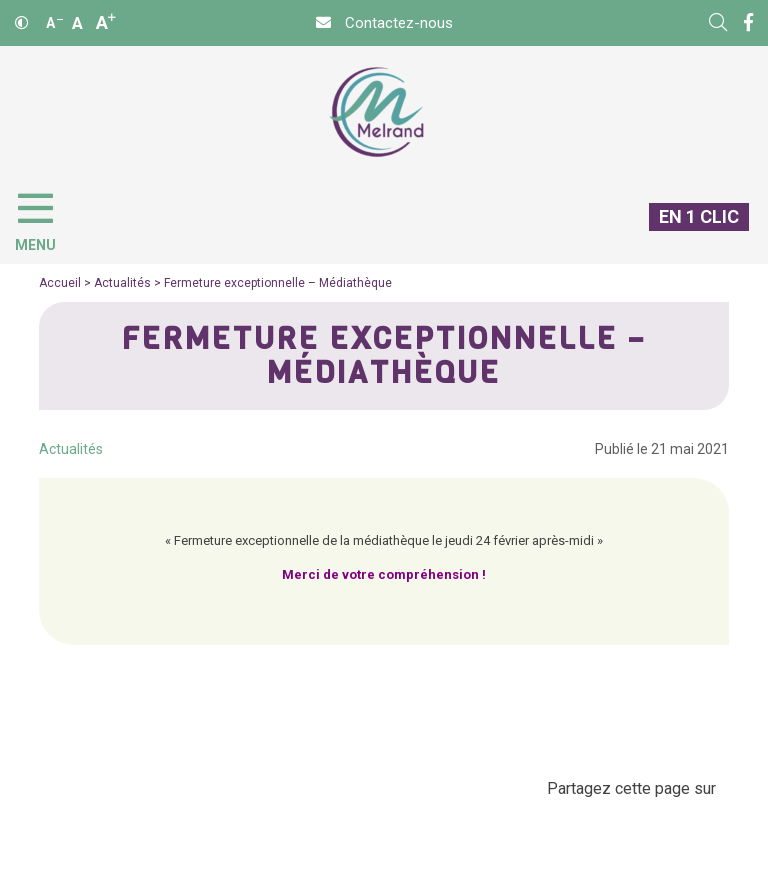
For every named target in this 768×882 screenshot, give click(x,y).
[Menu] (45, 218)
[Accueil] (376, 112)
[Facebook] (748, 23)
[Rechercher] (718, 23)
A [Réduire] (54, 23)
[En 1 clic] (691, 233)
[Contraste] (22, 23)
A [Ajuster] (77, 23)
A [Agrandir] (106, 22)
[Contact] (384, 23)
